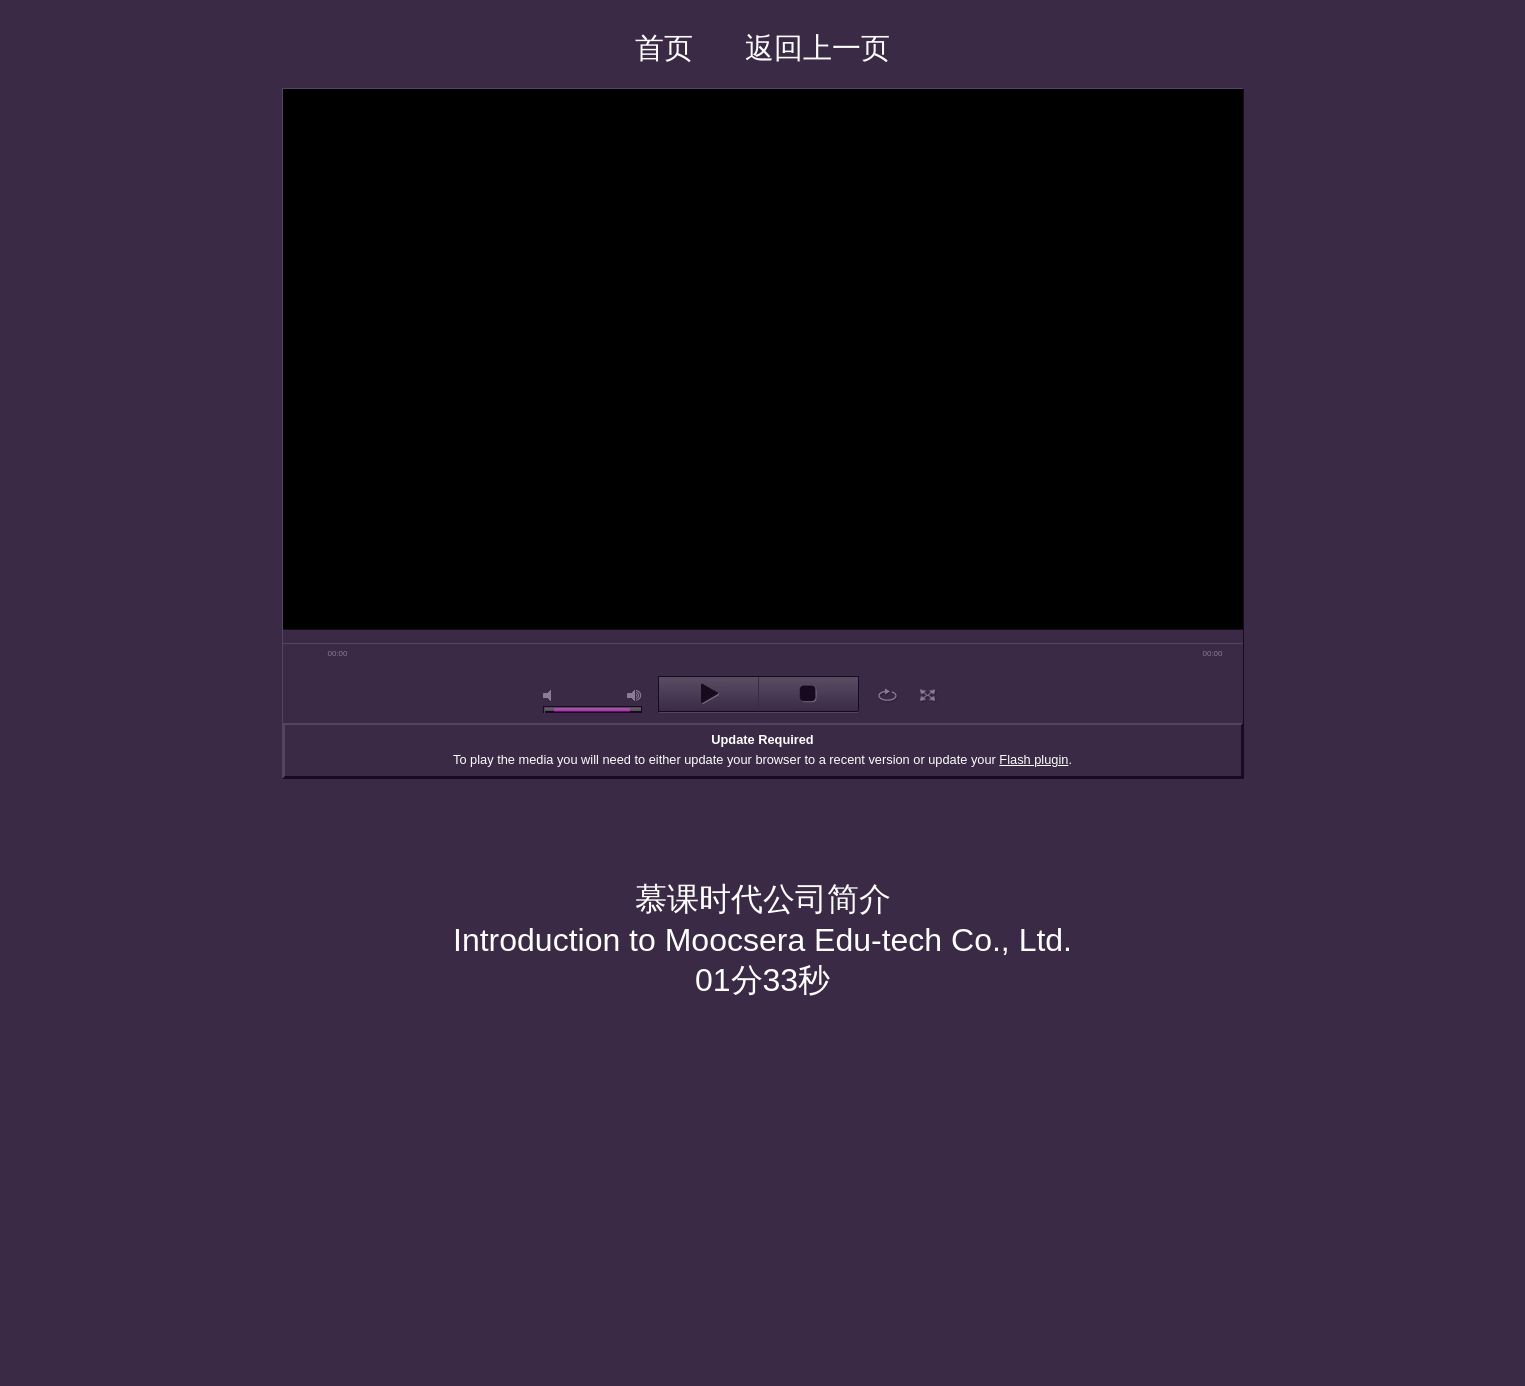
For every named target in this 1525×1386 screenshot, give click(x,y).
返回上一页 (817, 48)
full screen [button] (927, 695)
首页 (664, 48)
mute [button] (551, 695)
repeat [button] (887, 695)
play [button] (708, 694)
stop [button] (808, 694)
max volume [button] (635, 695)
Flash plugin (1033, 759)
